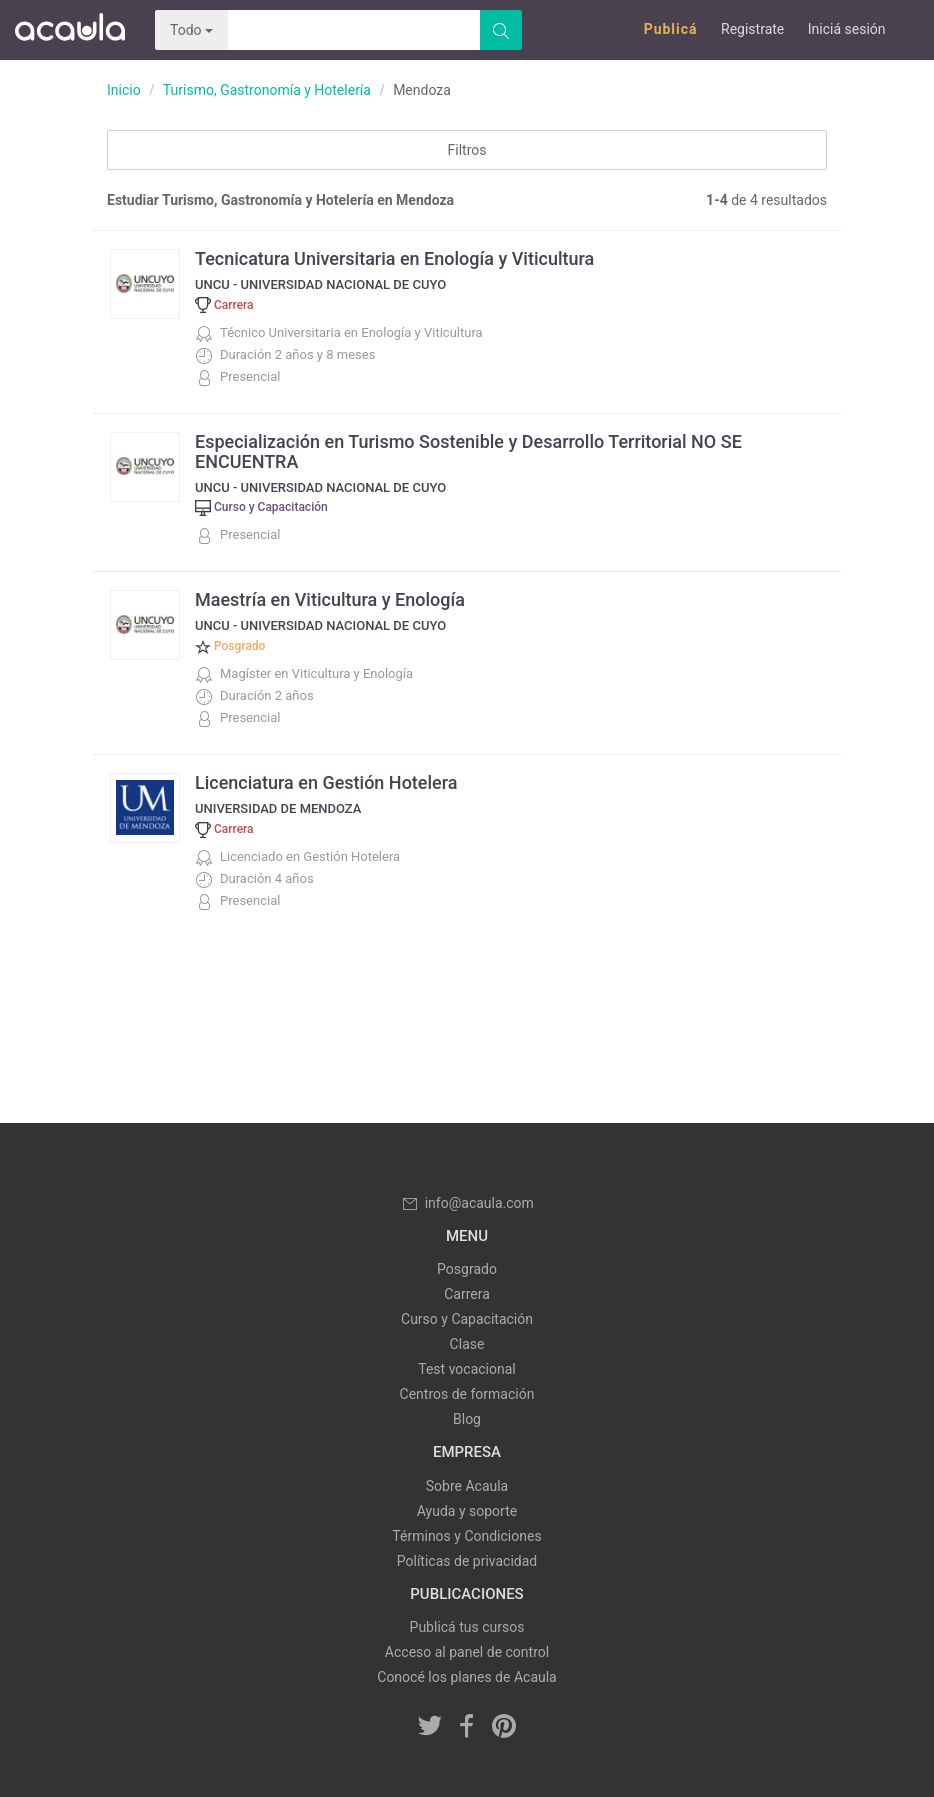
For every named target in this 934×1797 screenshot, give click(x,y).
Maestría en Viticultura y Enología (330, 599)
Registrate (752, 29)
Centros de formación (467, 1394)
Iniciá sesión (847, 29)
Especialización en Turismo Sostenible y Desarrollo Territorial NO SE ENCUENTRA (468, 451)
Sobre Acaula (467, 1486)
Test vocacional (466, 1369)
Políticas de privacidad (467, 1561)
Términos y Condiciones (466, 1536)
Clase (467, 1344)
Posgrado (467, 1269)
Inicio (124, 90)
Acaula (70, 30)
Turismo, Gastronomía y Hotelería (267, 90)
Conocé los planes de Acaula (466, 1677)
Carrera (467, 1294)
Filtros (467, 150)
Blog (467, 1419)
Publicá (671, 29)
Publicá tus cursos (467, 1627)
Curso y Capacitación (467, 1319)
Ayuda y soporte (467, 1511)
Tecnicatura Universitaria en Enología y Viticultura (394, 258)
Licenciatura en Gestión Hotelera (326, 782)
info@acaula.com (467, 1203)
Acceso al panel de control (467, 1652)
